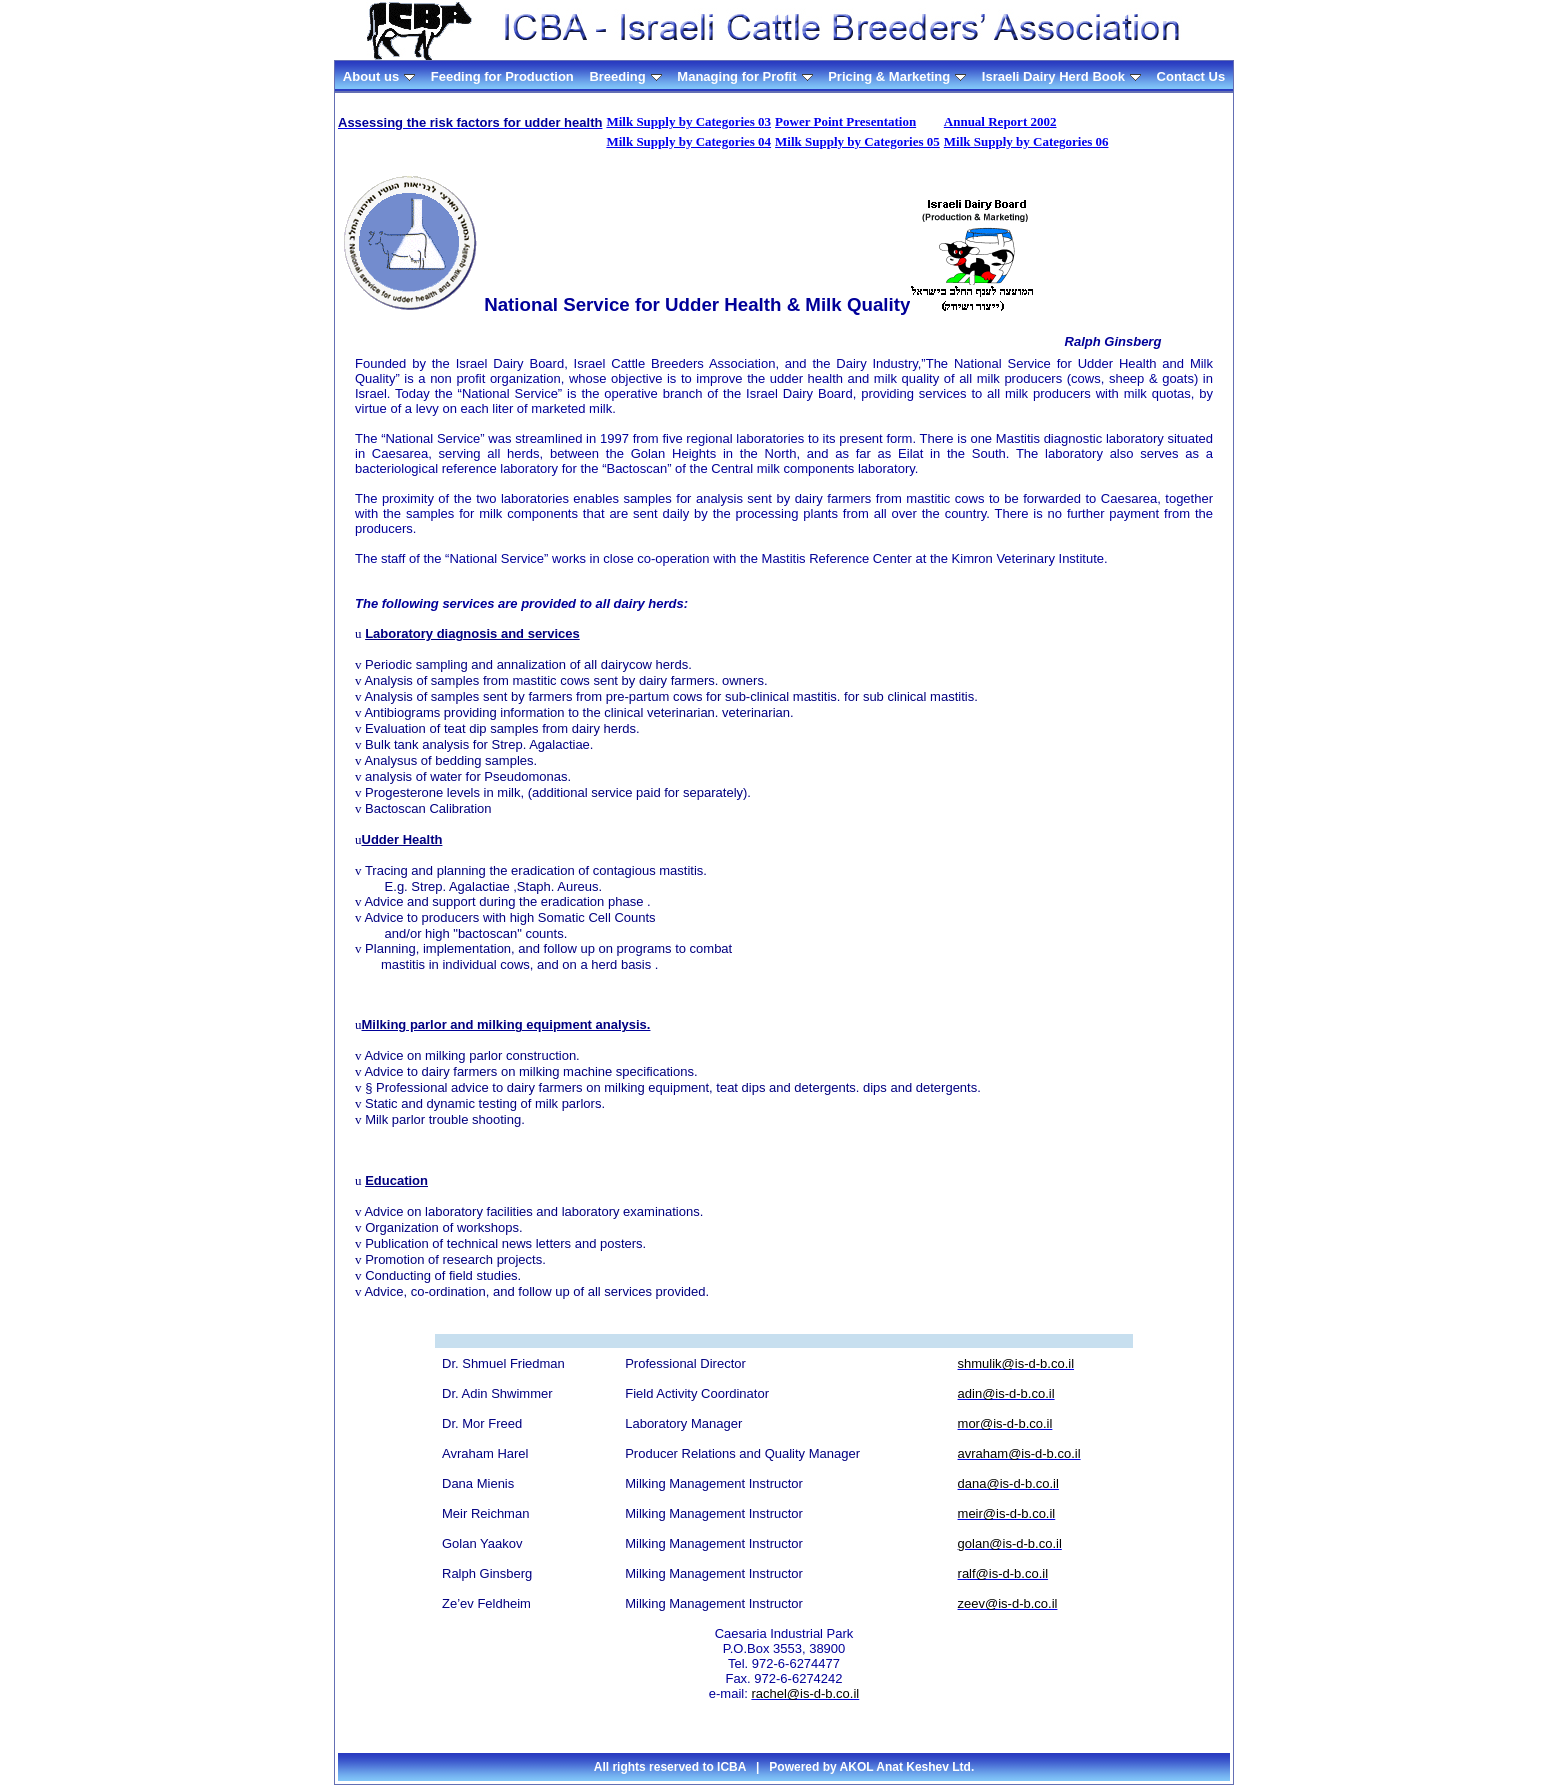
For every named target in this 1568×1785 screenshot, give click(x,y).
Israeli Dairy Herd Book (1061, 76)
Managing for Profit (744, 76)
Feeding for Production (502, 76)
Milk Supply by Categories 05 (857, 141)
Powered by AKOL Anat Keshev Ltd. (871, 1767)
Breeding (625, 76)
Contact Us (1191, 76)
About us (379, 76)
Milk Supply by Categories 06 (1026, 141)
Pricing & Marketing (897, 76)
